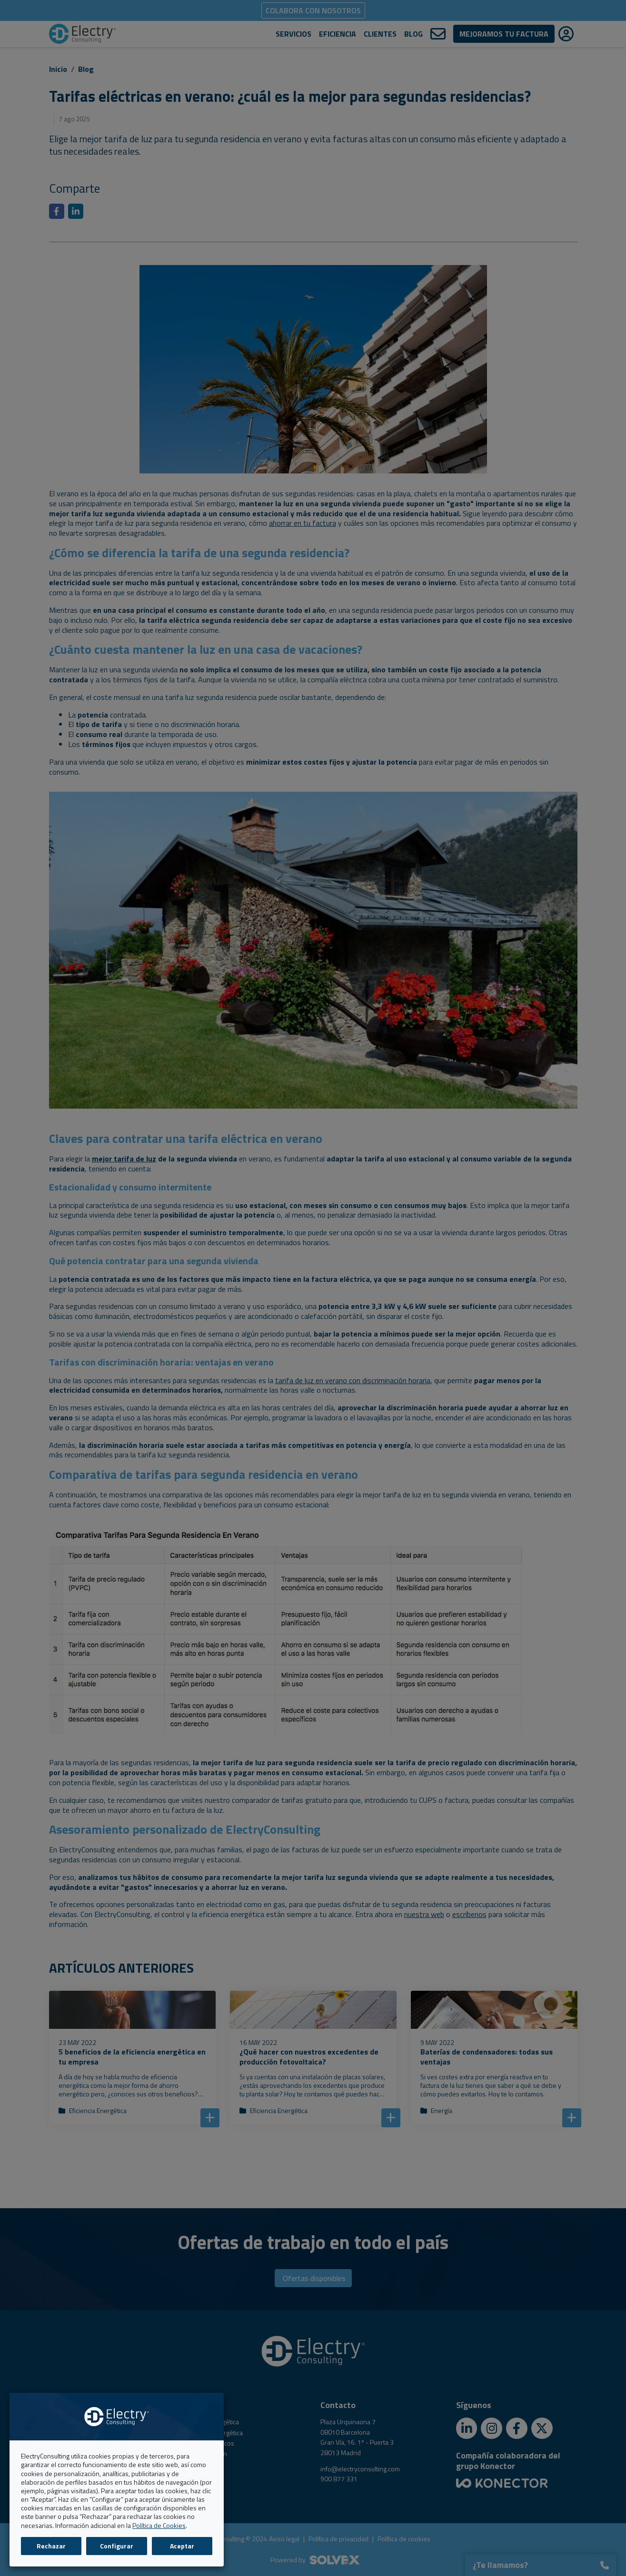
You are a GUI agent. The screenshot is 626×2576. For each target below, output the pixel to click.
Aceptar (182, 2546)
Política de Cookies (159, 2525)
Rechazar (51, 2546)
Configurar (116, 2546)
